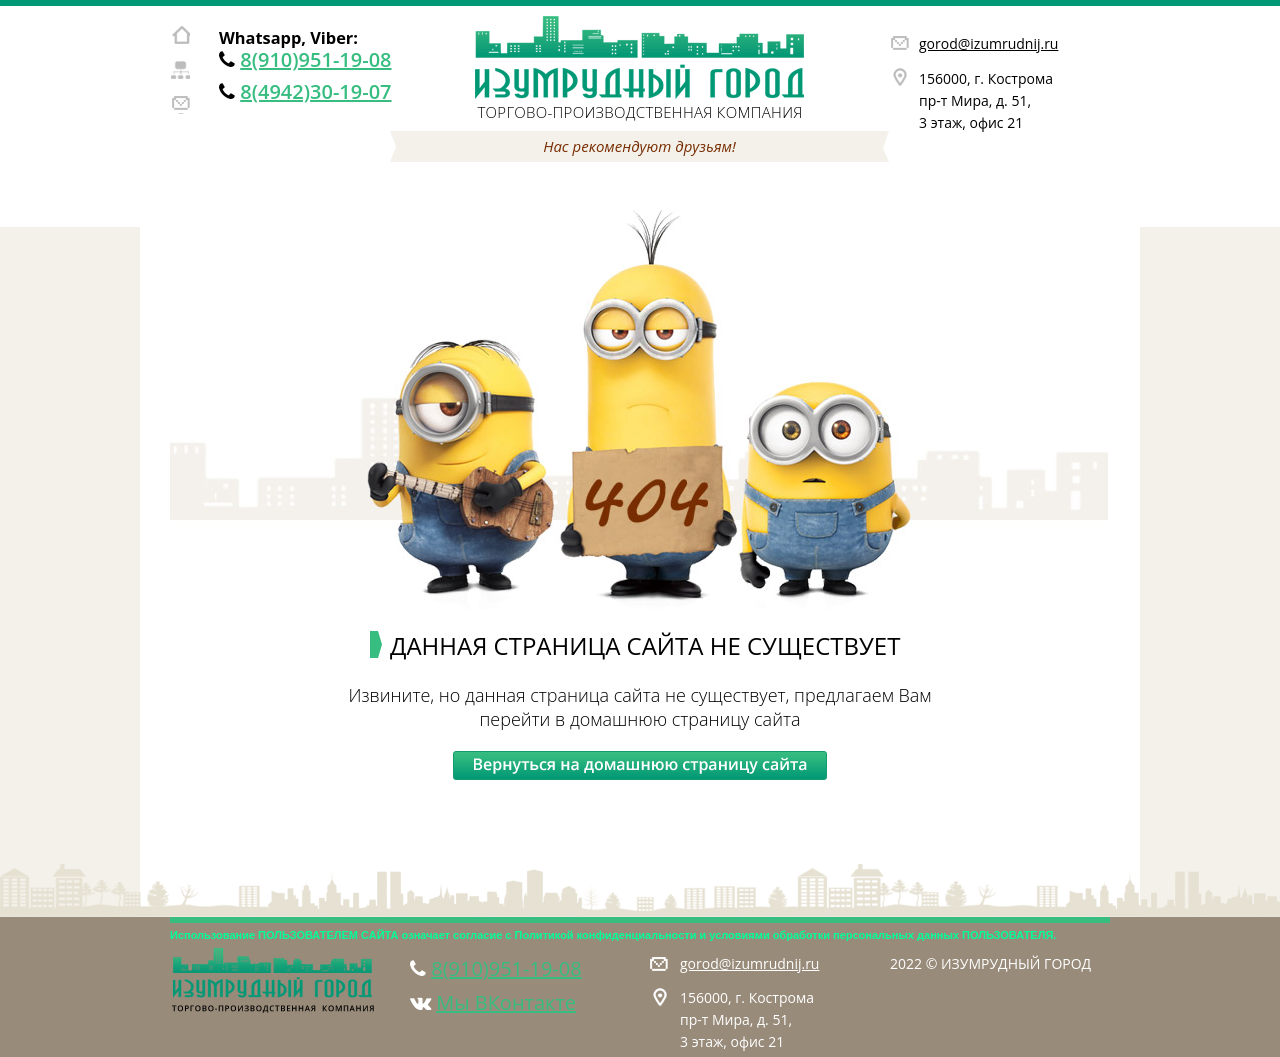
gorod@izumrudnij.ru (988, 43)
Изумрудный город (640, 57)
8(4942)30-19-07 (315, 91)
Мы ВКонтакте (506, 1002)
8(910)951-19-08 (315, 59)
